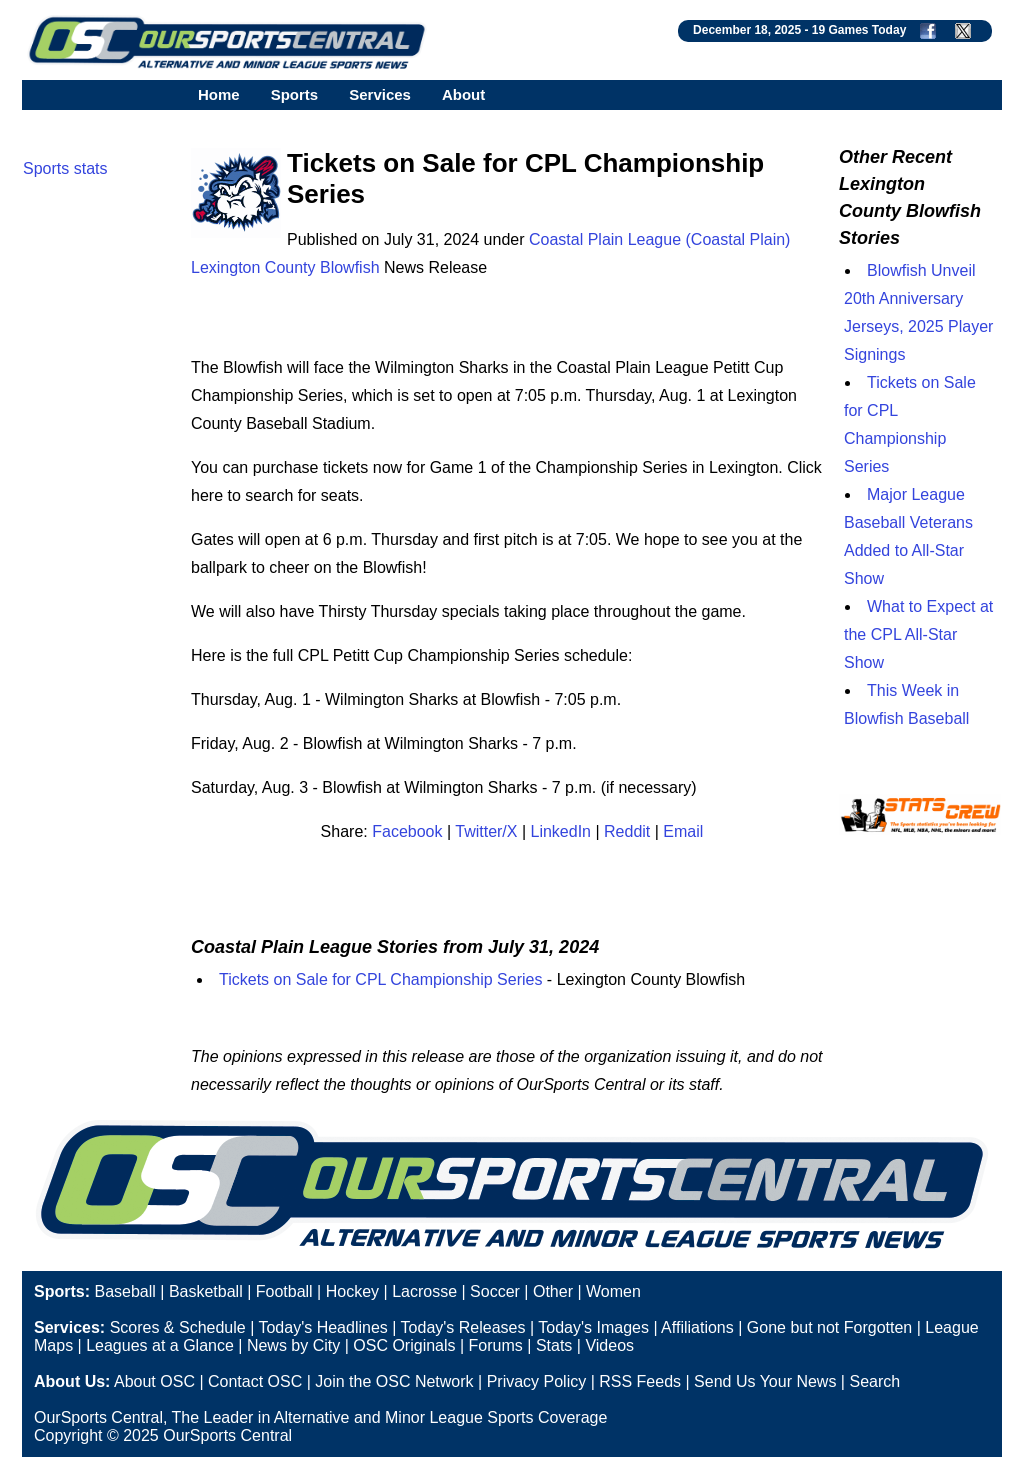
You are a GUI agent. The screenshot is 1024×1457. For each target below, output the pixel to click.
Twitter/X (486, 831)
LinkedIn (561, 831)
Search (874, 1381)
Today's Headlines (322, 1327)
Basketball (206, 1291)
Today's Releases (463, 1327)
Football (284, 1291)
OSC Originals (404, 1345)
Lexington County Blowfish (285, 267)
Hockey (352, 1291)
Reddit (627, 831)
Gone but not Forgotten (829, 1327)
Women (613, 1291)
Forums (496, 1345)
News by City (293, 1345)
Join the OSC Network (394, 1381)
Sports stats (65, 168)
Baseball (124, 1291)
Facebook (407, 831)
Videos (609, 1345)
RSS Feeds (640, 1381)
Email (683, 831)
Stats (554, 1345)
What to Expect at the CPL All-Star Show (918, 634)
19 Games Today (859, 30)
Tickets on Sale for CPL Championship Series (380, 979)
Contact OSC (255, 1381)
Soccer (495, 1291)
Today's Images (593, 1327)
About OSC (154, 1381)
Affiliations (697, 1327)
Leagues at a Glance (160, 1345)
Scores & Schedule (178, 1327)
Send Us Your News (765, 1381)
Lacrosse (424, 1291)
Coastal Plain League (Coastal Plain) (659, 239)
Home (219, 94)
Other (553, 1291)
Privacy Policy (537, 1381)
